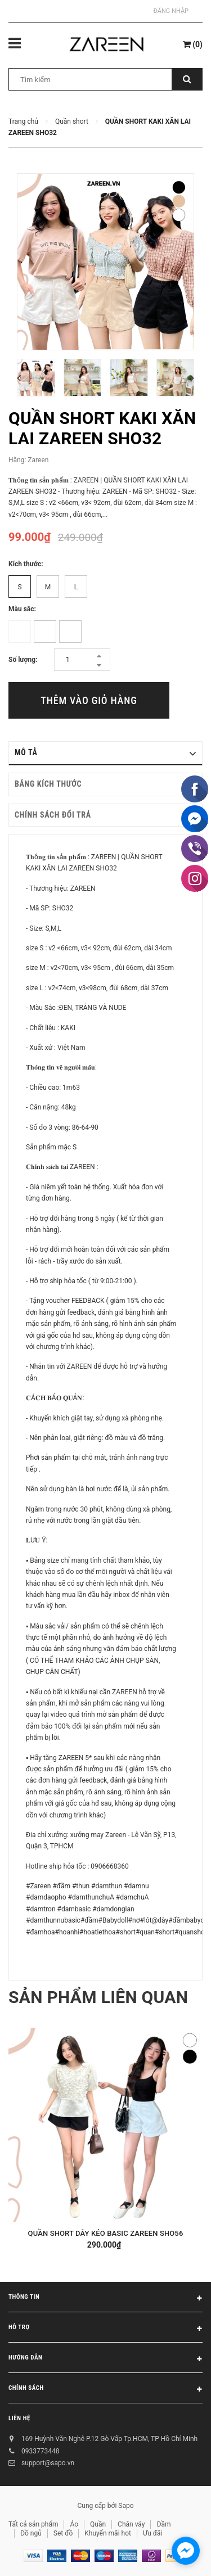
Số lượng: (23, 660)
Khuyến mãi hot (107, 2533)
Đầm (163, 2524)
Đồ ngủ (31, 2533)
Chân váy (131, 2524)
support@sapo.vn (47, 2463)
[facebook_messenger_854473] (186, 2551)
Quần (98, 2524)
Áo (74, 2524)
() (193, 44)
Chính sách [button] (105, 2389)
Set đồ (63, 2533)
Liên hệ (19, 2418)
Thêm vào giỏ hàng (89, 700)
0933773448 (40, 2451)
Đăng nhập (171, 11)
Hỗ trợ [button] (105, 2329)
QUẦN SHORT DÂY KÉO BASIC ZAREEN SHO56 (105, 2233)
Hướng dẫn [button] (105, 2359)
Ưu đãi (153, 2533)
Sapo (125, 2506)
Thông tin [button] (105, 2298)
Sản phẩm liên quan (98, 1997)
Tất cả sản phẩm (33, 2524)
